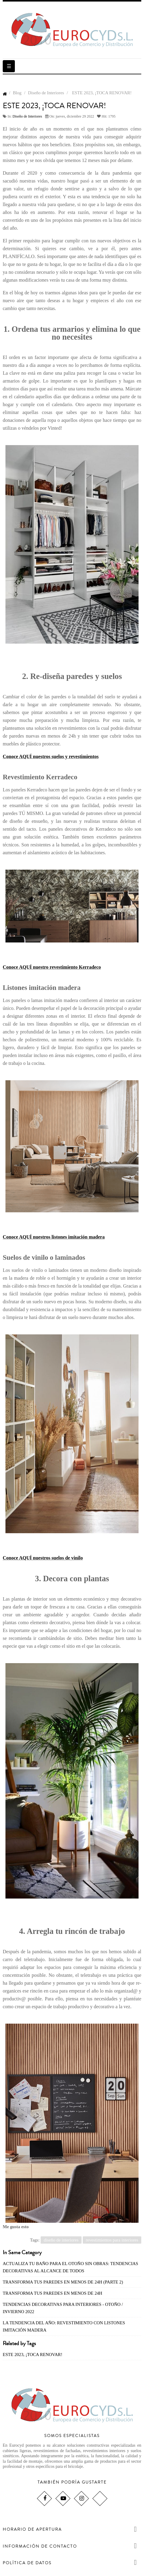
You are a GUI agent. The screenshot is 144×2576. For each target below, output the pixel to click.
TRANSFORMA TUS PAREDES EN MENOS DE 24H (52, 2293)
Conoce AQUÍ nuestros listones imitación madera (54, 1237)
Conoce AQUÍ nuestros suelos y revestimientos (51, 756)
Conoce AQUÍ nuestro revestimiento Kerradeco (52, 967)
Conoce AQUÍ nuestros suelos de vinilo (43, 1557)
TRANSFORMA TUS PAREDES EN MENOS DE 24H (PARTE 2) (63, 2282)
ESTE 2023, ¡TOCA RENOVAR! (32, 2354)
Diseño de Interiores (27, 116)
